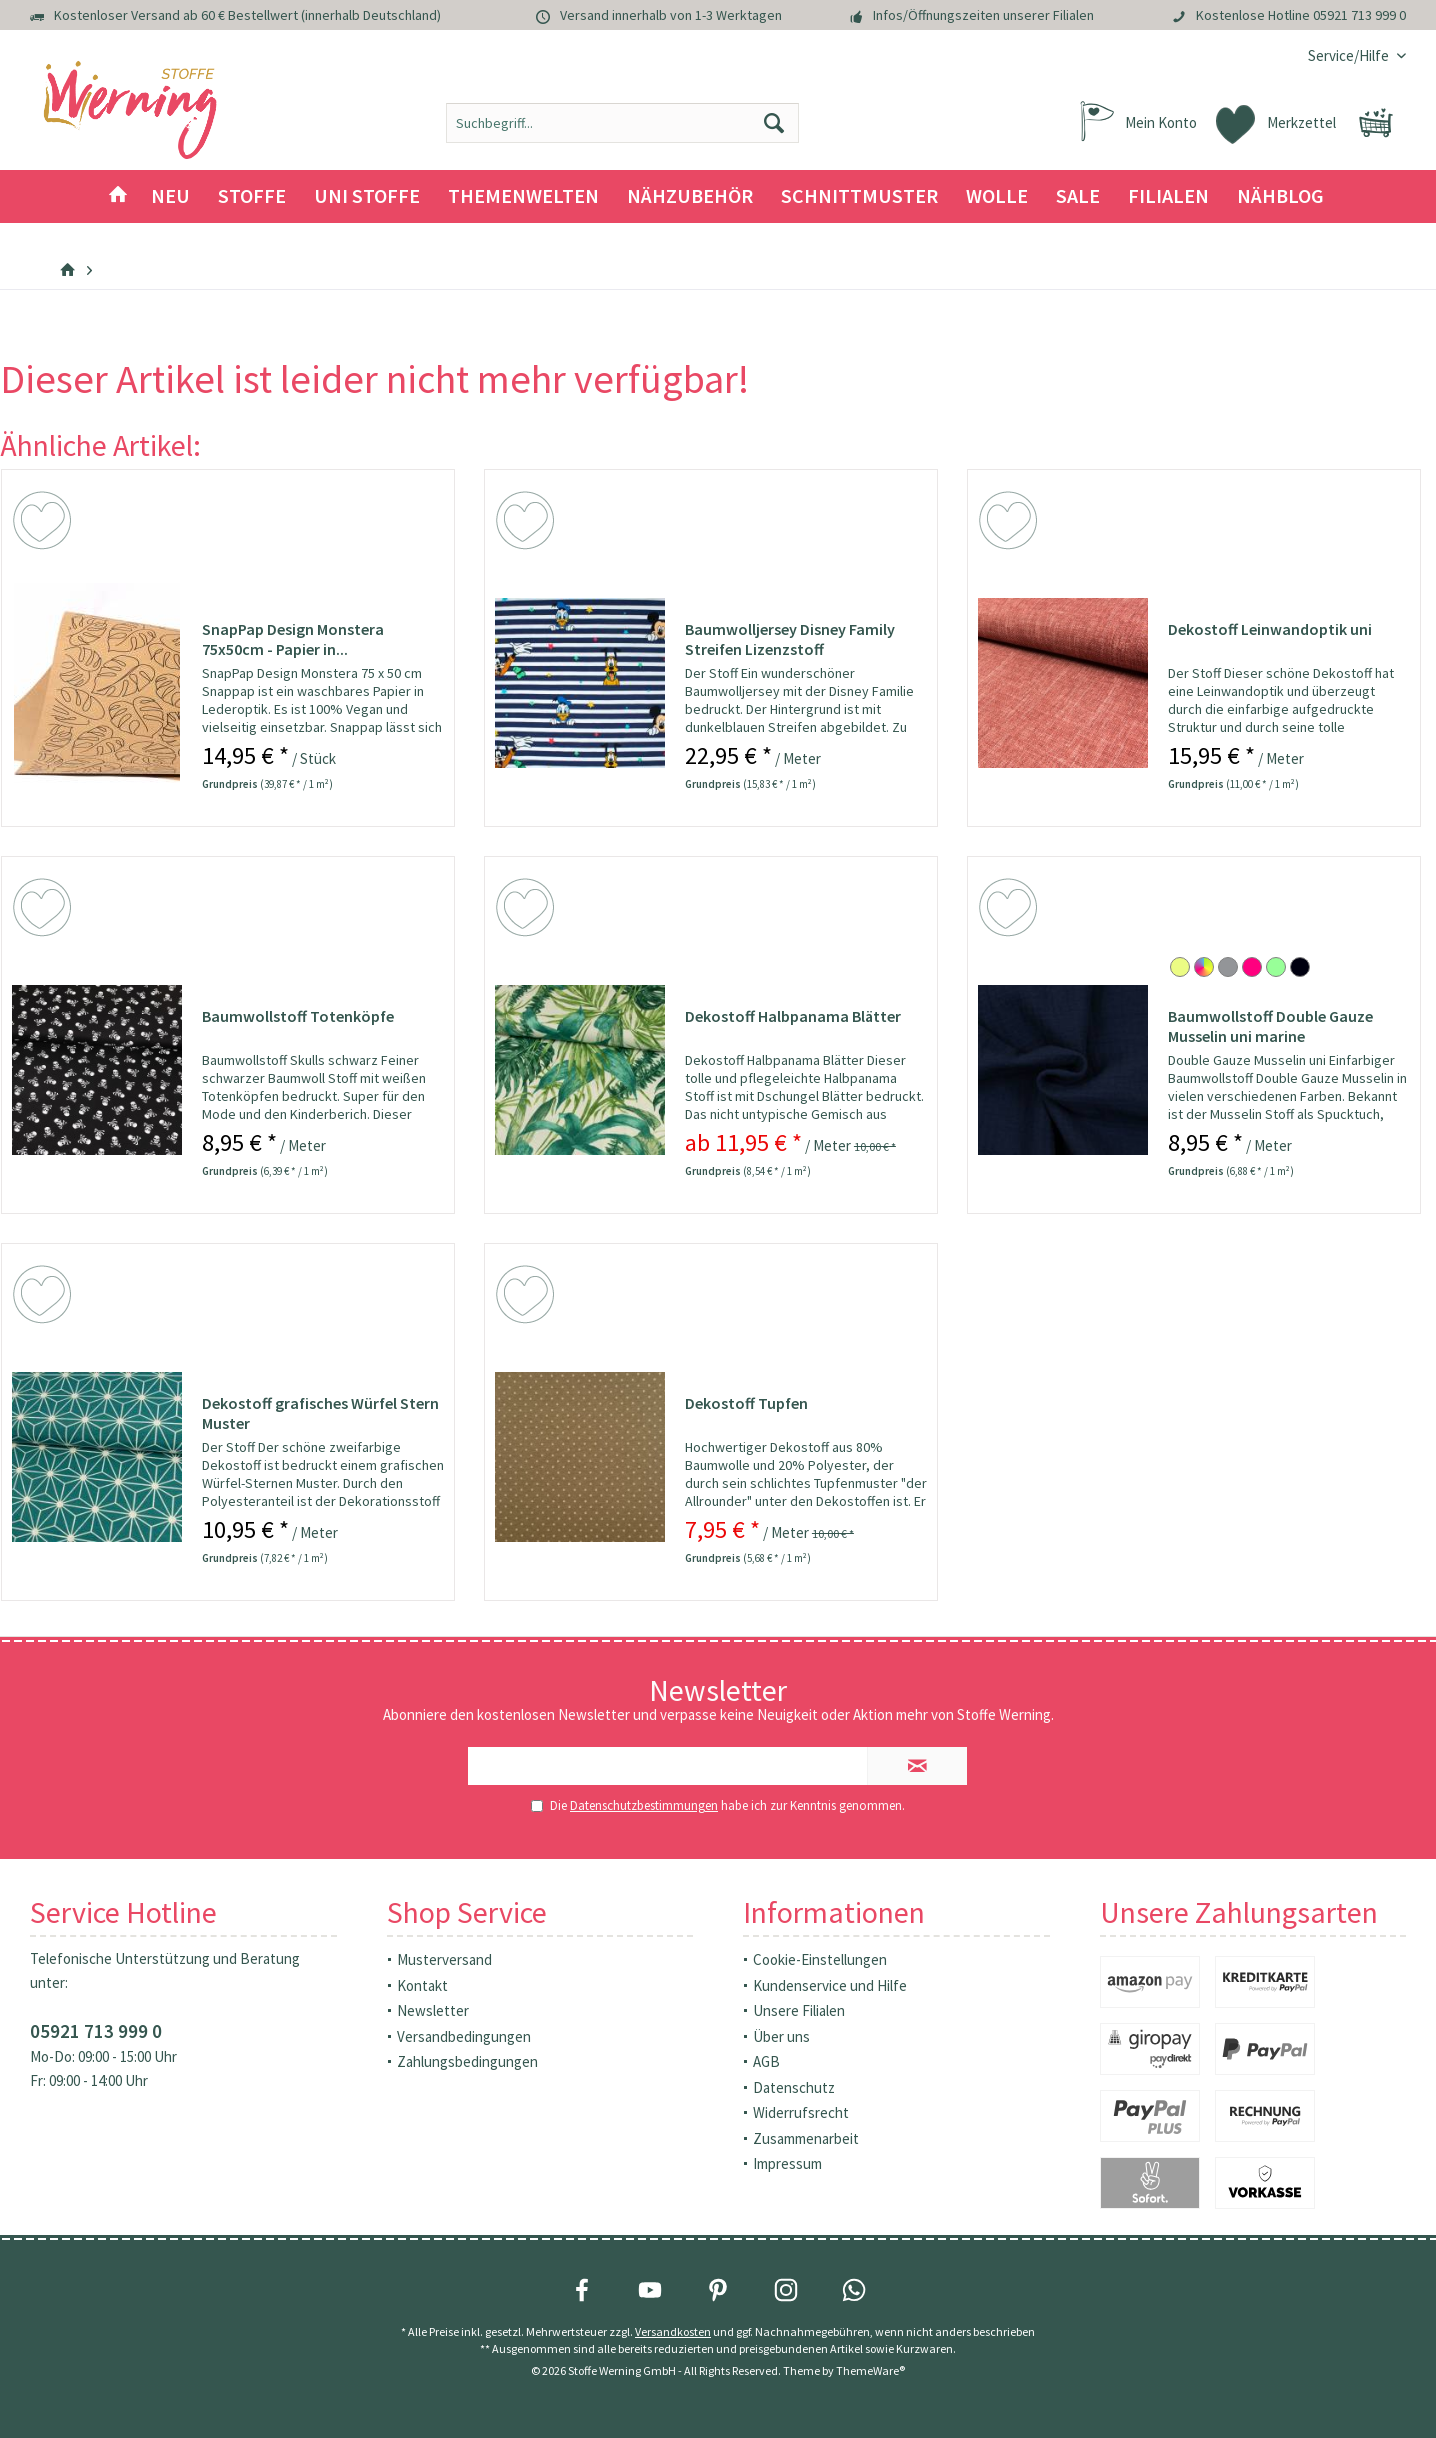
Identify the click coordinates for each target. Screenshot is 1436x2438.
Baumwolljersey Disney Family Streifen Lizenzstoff (790, 639)
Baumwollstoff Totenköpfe (298, 1016)
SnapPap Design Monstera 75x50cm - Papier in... (293, 639)
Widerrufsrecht (801, 2112)
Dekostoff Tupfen (746, 1403)
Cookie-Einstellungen (820, 1959)
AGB (766, 2061)
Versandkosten (673, 2331)
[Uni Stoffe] (367, 196)
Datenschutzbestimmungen (644, 1805)
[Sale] (1078, 196)
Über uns (781, 2036)
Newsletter (433, 2010)
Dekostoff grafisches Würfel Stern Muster (320, 1413)
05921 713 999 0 (1359, 15)
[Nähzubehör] (690, 196)
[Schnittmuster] (859, 196)
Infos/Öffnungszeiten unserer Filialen (983, 15)
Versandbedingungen (464, 2036)
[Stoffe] (252, 196)
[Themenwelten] (523, 196)
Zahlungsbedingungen (467, 2061)
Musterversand (444, 1959)
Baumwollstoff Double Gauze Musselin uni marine (1270, 1026)
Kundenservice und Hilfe (830, 1985)
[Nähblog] (1280, 196)
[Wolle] (997, 196)
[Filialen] (1168, 196)
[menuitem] (1349, 55)
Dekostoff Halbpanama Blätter (793, 1016)
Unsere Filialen (799, 2010)
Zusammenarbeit (806, 2138)
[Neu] (170, 196)
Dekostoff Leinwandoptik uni (1270, 629)
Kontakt (422, 1985)
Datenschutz (794, 2087)
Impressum (787, 2163)
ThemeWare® (870, 2370)
